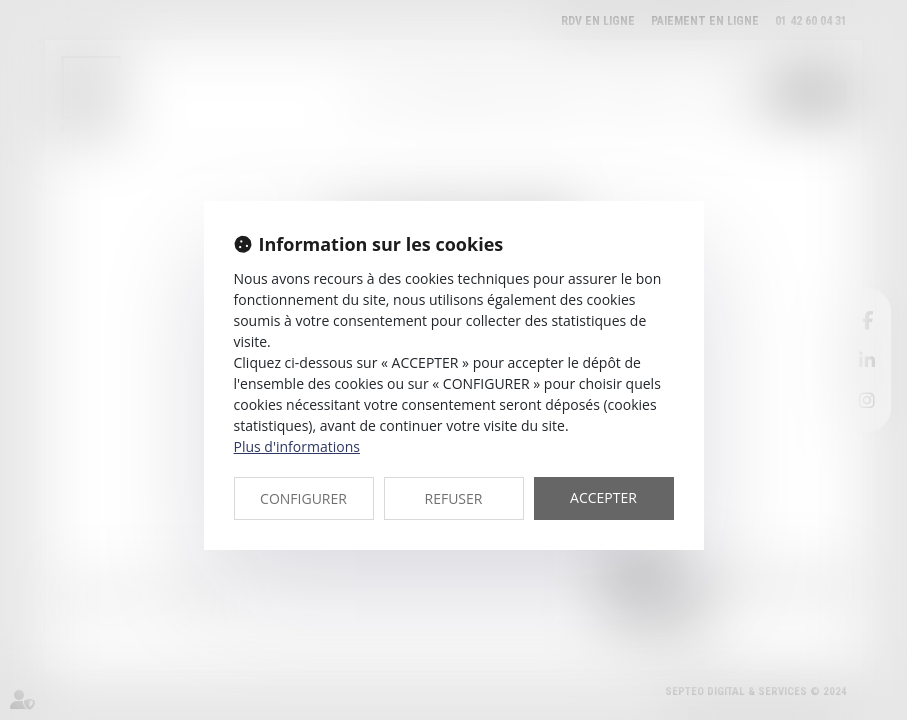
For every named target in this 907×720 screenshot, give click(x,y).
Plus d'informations (297, 446)
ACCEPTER (603, 497)
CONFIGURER (303, 498)
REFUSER (454, 498)
